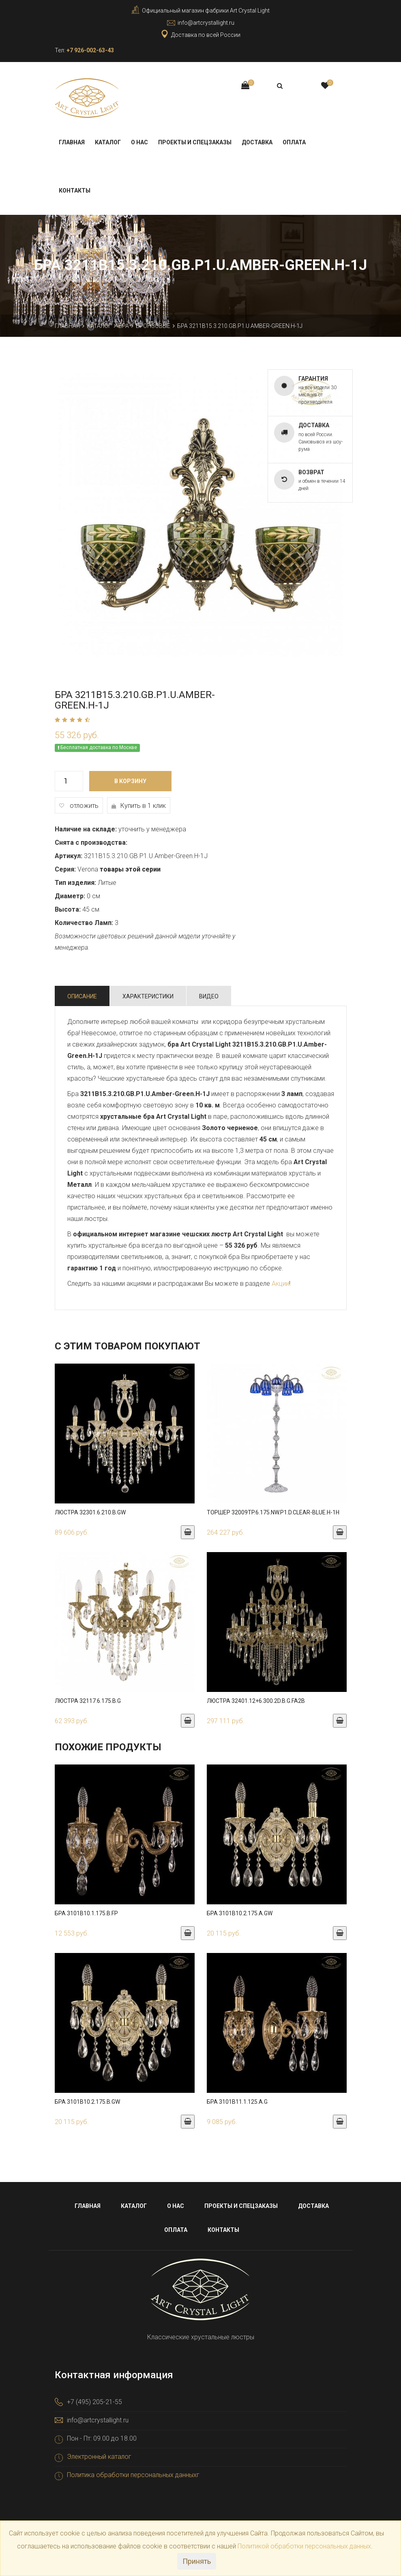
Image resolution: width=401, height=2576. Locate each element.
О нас (139, 142)
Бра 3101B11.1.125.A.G (237, 2101)
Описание (82, 996)
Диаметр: (70, 895)
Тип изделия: (75, 882)
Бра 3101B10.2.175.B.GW (87, 2101)
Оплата (294, 142)
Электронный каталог (99, 2456)
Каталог (108, 142)
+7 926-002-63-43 (90, 50)
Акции (280, 1283)
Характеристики (148, 996)
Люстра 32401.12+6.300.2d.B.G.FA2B (256, 1700)
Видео (209, 996)
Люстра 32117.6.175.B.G (88, 1700)
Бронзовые (153, 325)
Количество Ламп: (84, 922)
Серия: (65, 869)
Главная (72, 142)
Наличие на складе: (86, 829)
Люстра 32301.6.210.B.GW (90, 1512)
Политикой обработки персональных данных (304, 2546)
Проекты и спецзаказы (195, 142)
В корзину (130, 780)
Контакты (74, 190)
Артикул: (68, 855)
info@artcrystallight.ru (206, 22)
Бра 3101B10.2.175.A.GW (239, 1913)
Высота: (68, 909)
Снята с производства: (91, 842)
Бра (123, 325)
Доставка (257, 142)
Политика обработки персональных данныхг (133, 2474)
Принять (196, 2561)
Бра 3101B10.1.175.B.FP (86, 1913)
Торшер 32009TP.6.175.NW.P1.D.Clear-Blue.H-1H (273, 1512)
